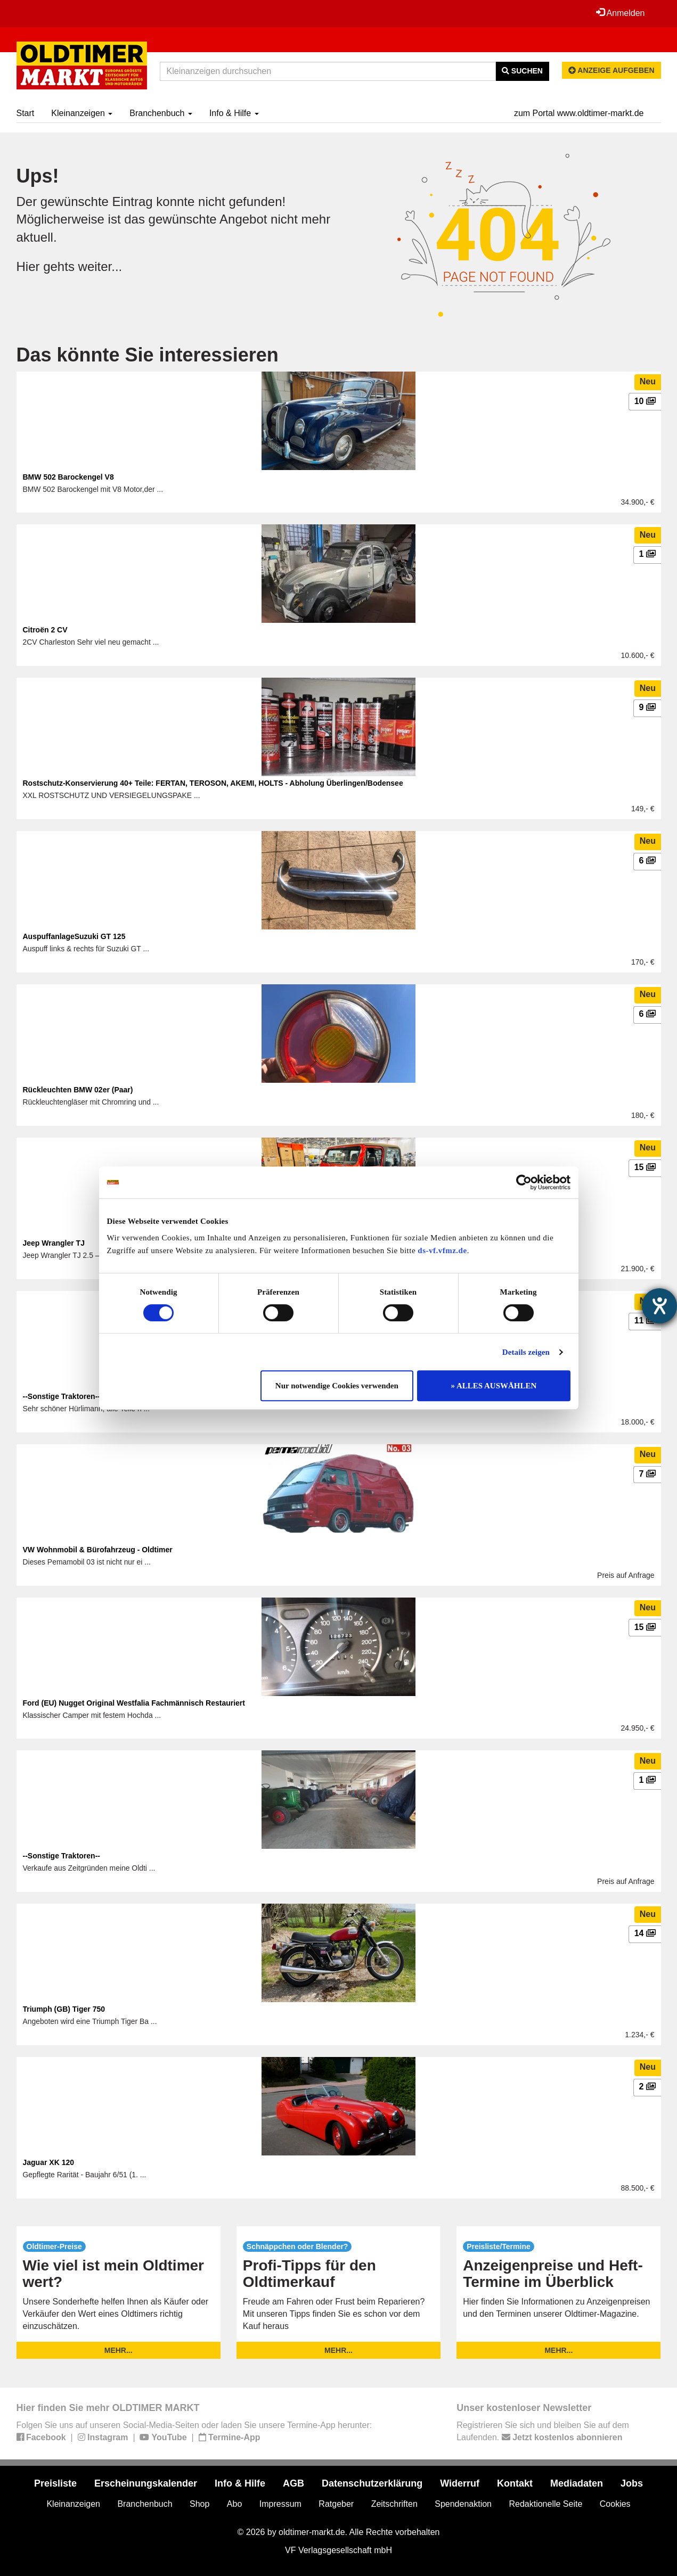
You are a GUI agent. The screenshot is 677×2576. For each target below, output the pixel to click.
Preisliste (55, 2483)
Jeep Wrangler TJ (54, 1243)
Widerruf (459, 2483)
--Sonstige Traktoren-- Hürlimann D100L (93, 1396)
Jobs (632, 2483)
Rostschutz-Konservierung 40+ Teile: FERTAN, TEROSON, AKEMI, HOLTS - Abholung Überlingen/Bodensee (213, 783)
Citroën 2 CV (45, 630)
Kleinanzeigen (81, 113)
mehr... (118, 2350)
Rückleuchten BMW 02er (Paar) (78, 1089)
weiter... (100, 266)
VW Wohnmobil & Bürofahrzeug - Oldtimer (98, 1549)
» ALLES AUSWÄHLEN (494, 1385)
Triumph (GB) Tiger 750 (64, 2009)
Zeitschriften (394, 2503)
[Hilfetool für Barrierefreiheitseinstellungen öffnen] (659, 1305)
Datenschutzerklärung (372, 2483)
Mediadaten (576, 2483)
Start (26, 113)
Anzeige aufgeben (611, 70)
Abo (234, 2503)
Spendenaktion (463, 2503)
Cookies (615, 2503)
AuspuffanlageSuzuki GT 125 (74, 936)
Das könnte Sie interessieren (148, 355)
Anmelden (620, 13)
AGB (293, 2483)
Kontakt (515, 2483)
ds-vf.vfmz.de (442, 1250)
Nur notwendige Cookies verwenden (336, 1385)
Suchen (522, 71)
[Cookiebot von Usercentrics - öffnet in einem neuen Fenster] (523, 1182)
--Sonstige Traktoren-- (61, 1855)
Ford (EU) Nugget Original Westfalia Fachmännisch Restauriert (134, 1703)
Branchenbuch (160, 113)
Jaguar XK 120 (49, 2162)
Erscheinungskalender (145, 2483)
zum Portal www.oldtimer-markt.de (579, 113)
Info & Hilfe (234, 113)
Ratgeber (336, 2503)
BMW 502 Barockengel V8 (68, 477)
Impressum (280, 2503)
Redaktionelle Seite (545, 2503)
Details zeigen (526, 1352)
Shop (199, 2503)
